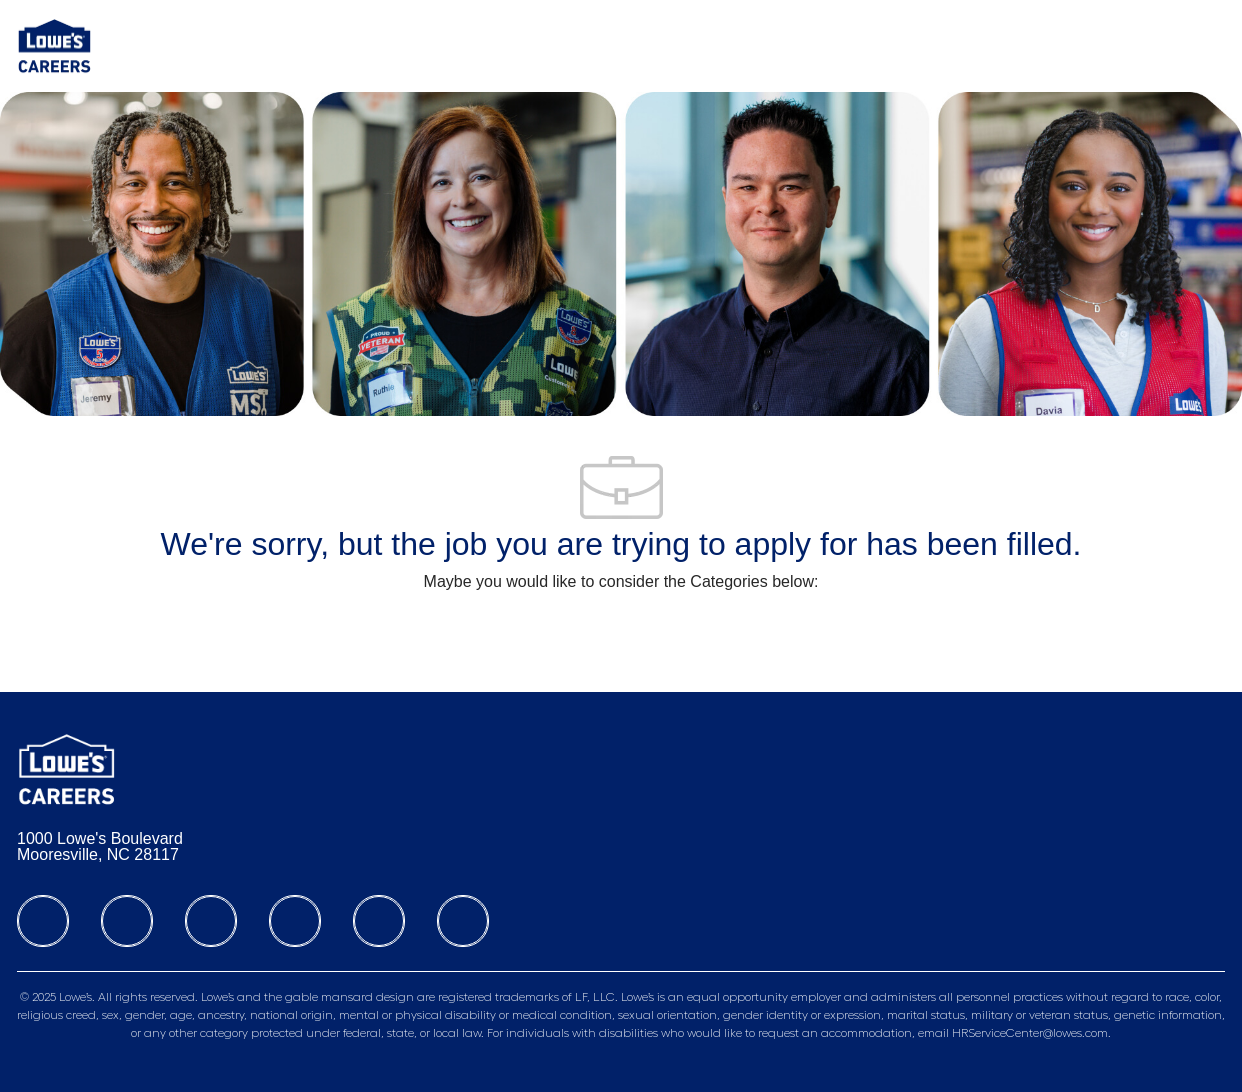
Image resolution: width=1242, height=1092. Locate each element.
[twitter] (211, 921)
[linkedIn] (127, 921)
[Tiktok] (379, 921)
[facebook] (43, 921)
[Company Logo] (54, 45)
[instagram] (295, 921)
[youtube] (463, 921)
